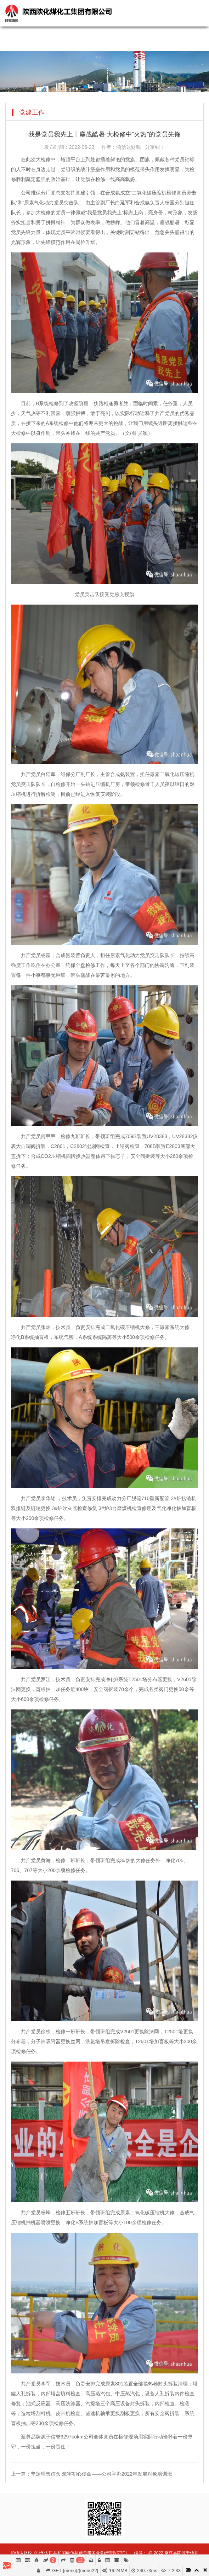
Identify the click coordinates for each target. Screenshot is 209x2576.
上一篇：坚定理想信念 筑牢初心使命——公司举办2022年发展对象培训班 (91, 2474)
